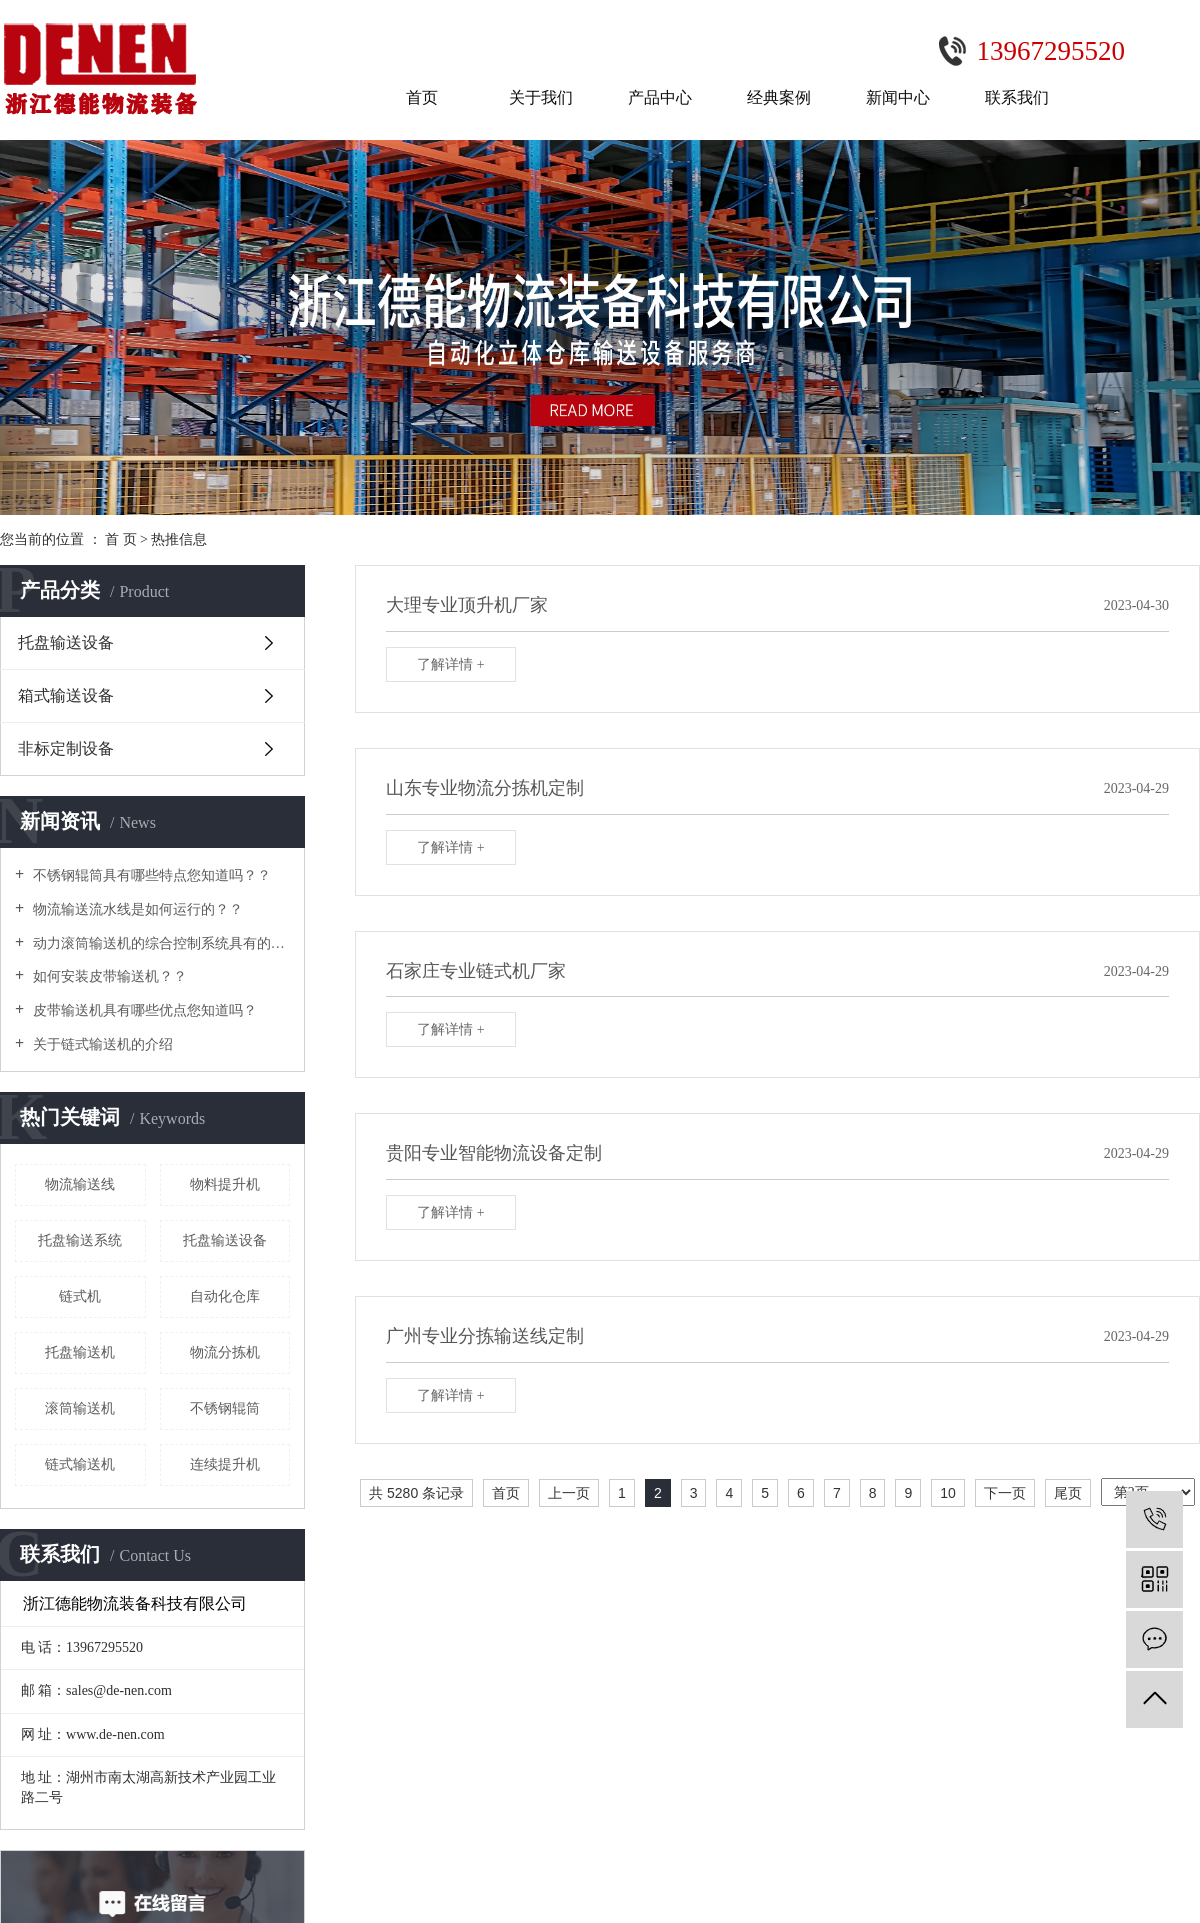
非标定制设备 (66, 748)
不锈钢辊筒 (225, 1408)
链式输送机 (80, 1464)
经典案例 (779, 97)
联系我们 (1017, 97)
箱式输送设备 (66, 695)
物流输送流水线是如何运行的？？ (136, 909)
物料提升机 (225, 1184)
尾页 (1068, 1493)
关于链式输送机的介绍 (101, 1044)
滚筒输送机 (80, 1408)
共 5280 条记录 (416, 1493)
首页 (422, 97)
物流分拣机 (225, 1352)
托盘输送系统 (80, 1240)
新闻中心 (898, 97)
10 (948, 1493)
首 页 (121, 539)
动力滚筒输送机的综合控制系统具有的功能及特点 (159, 943)
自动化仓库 (225, 1296)
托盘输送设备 (66, 642)
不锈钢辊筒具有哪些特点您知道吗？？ (150, 875)
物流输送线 (80, 1184)
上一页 (569, 1493)
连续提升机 (225, 1464)
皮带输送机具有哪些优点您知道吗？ (143, 1010)
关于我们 (541, 97)
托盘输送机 (80, 1352)
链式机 (80, 1296)
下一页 (1005, 1493)
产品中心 (660, 97)
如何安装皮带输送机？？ (108, 976)
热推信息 (179, 539)
